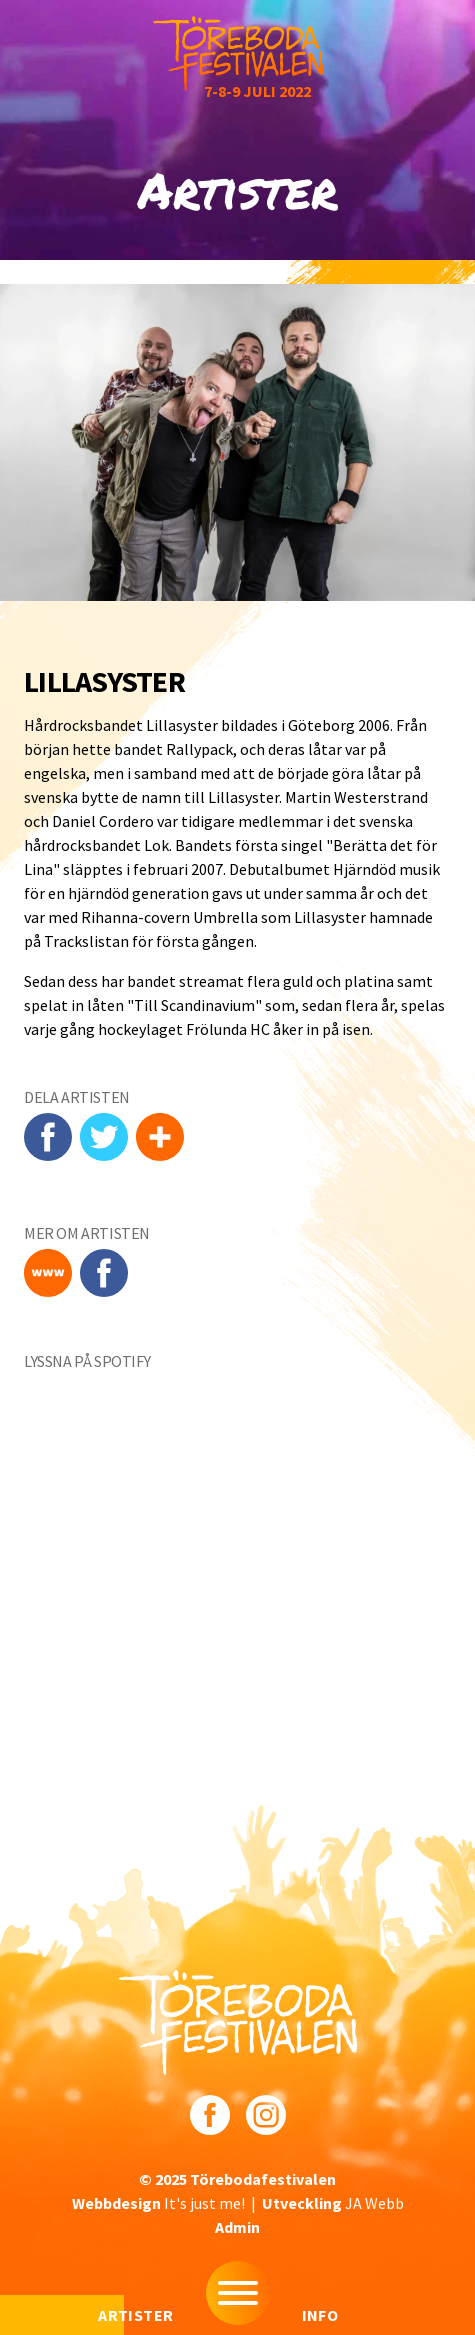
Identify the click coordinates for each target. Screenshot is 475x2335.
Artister (135, 2315)
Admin (237, 2227)
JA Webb (333, 2203)
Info (320, 2315)
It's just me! (158, 2203)
